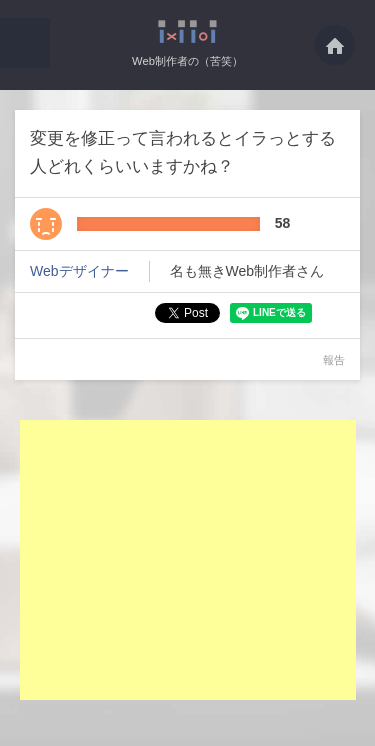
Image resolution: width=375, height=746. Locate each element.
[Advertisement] (188, 560)
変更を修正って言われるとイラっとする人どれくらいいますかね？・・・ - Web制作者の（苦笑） (187, 31)
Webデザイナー (79, 271)
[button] (25, 43)
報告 (334, 360)
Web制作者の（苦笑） (187, 61)
